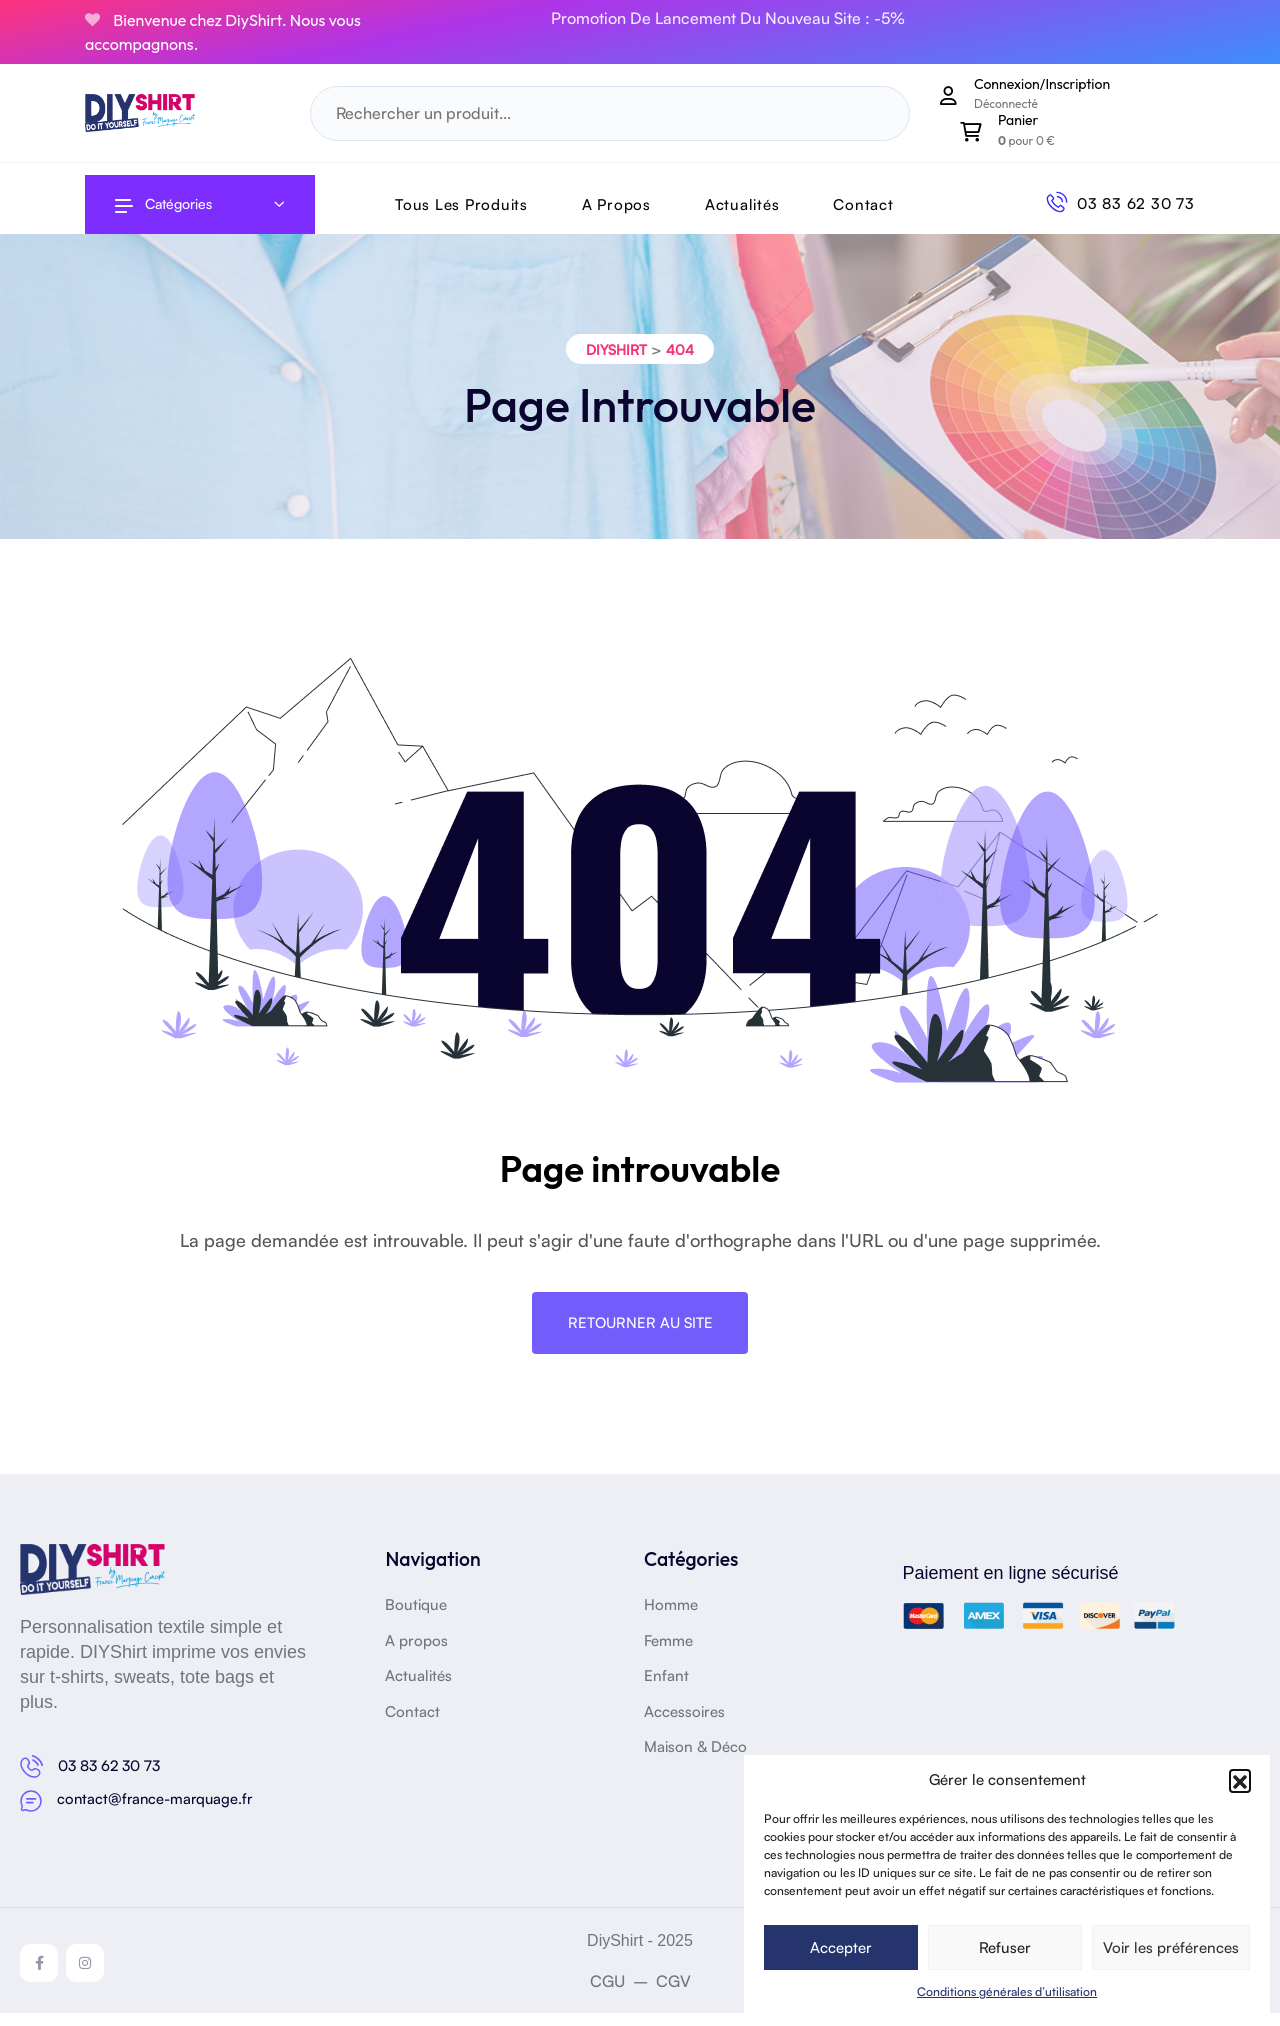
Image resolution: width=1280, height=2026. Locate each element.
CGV (673, 1994)
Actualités (742, 204)
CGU (607, 1994)
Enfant (666, 1690)
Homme (671, 1619)
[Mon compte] (949, 95)
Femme (668, 1654)
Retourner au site (640, 1334)
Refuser (1005, 1947)
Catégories (163, 203)
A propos (416, 1654)
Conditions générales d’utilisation (1007, 1991)
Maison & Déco (695, 1761)
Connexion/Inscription (1042, 84)
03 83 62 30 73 (1136, 203)
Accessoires (684, 1725)
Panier (1018, 120)
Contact (863, 204)
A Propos (616, 204)
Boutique (416, 1619)
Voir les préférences (1171, 1947)
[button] (1240, 1780)
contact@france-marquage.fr (157, 1812)
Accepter (841, 1947)
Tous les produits (461, 204)
